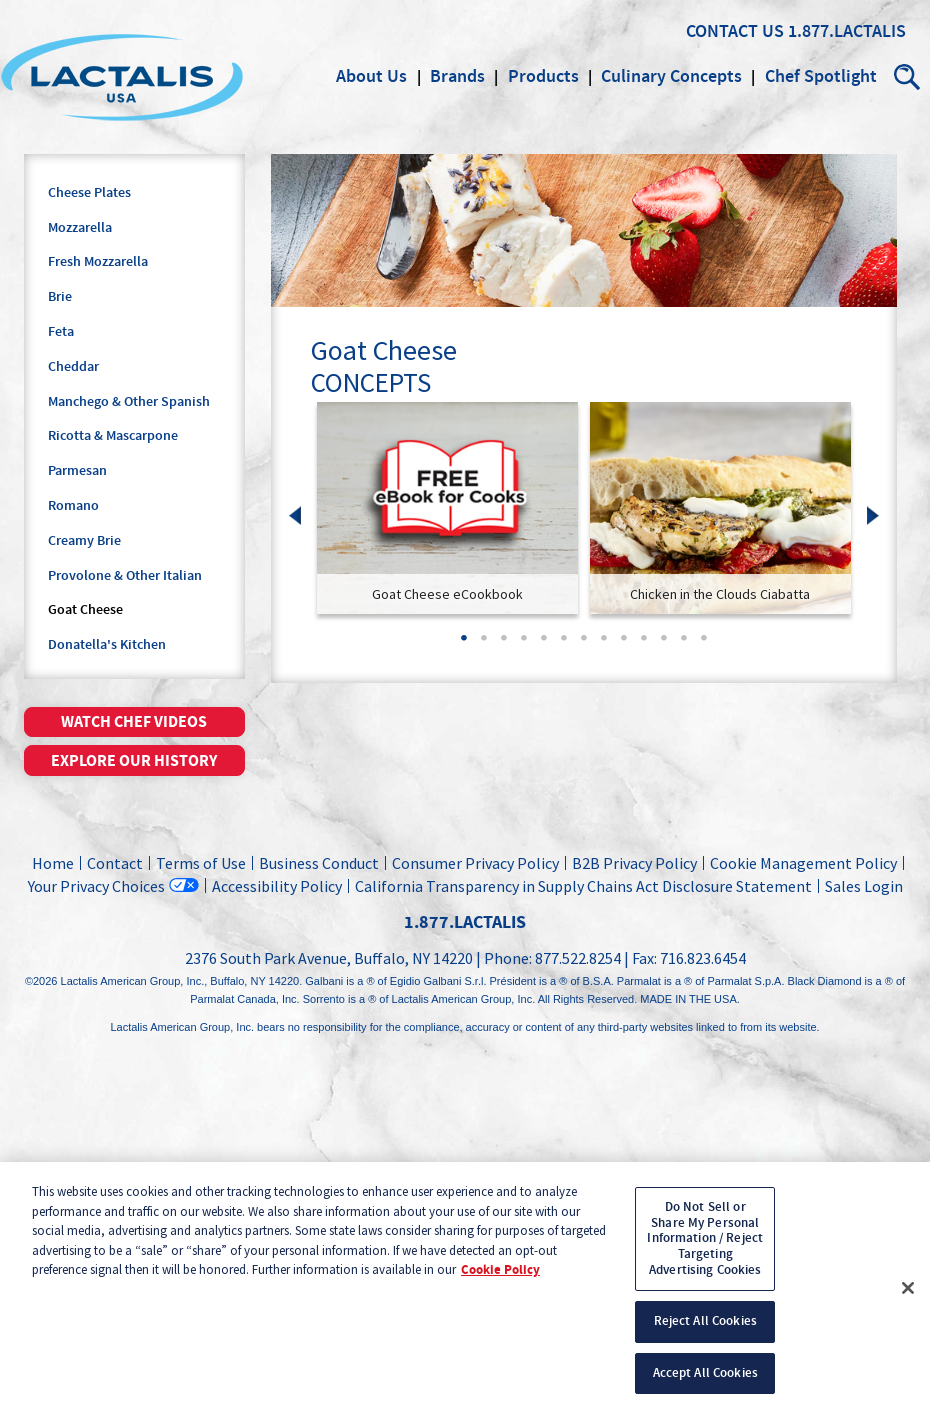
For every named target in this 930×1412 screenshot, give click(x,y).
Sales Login (861, 886)
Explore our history (134, 761)
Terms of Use (201, 863)
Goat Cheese (85, 610)
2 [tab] (484, 644)
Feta (61, 332)
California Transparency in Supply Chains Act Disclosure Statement (583, 886)
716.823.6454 (703, 958)
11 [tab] (664, 644)
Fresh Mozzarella (98, 262)
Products (543, 77)
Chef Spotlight (821, 77)
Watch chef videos (134, 722)
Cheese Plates (89, 193)
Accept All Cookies (705, 1381)
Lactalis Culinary (122, 77)
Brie (60, 297)
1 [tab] (464, 644)
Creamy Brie (84, 541)
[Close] (908, 1296)
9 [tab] (624, 644)
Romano (73, 506)
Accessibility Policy (277, 886)
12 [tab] (684, 644)
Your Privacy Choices (96, 885)
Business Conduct (319, 863)
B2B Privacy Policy (634, 863)
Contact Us (735, 32)
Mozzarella (80, 228)
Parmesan (77, 471)
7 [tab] (584, 644)
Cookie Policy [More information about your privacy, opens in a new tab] (500, 1278)
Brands (457, 77)
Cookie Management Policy (803, 863)
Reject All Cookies (705, 1329)
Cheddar (73, 367)
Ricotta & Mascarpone (113, 436)
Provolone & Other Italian (125, 576)
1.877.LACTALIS (847, 32)
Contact (115, 863)
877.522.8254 (578, 958)
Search (908, 77)
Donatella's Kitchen (107, 645)
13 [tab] (704, 644)
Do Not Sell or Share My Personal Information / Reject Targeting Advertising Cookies (705, 1246)
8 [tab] (604, 644)
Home (53, 863)
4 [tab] (524, 644)
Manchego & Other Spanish (129, 402)
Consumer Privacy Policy (475, 863)
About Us (371, 77)
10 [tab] (644, 644)
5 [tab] (544, 644)
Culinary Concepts (671, 77)
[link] (447, 508)
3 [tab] (504, 644)
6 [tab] (564, 644)
